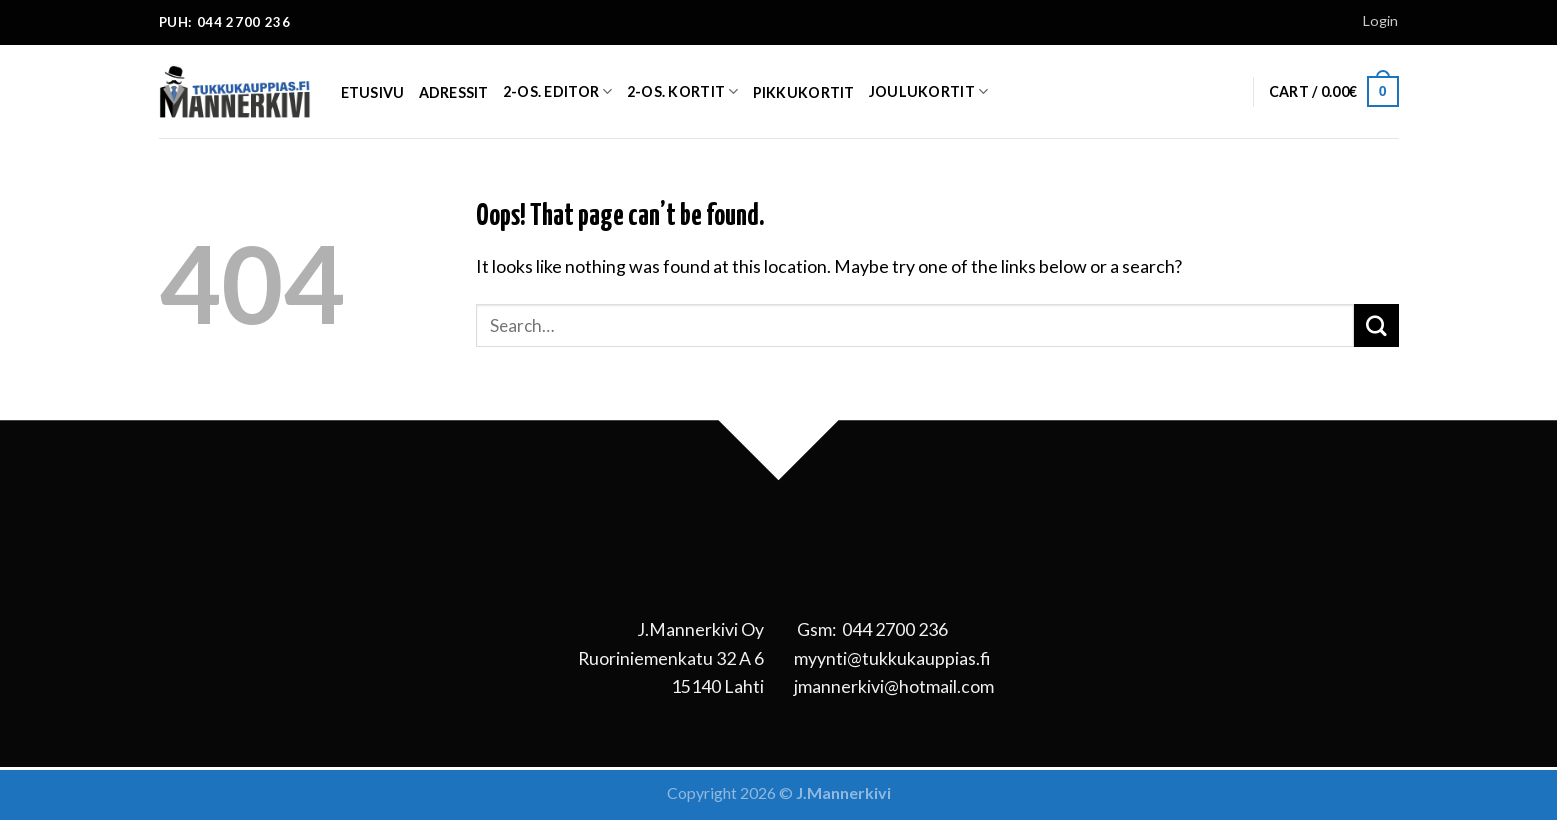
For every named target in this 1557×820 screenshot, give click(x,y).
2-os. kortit (683, 91)
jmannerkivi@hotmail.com (894, 686)
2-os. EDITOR (558, 91)
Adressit (454, 92)
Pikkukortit (804, 92)
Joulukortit (929, 91)
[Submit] (1376, 325)
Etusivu (373, 92)
